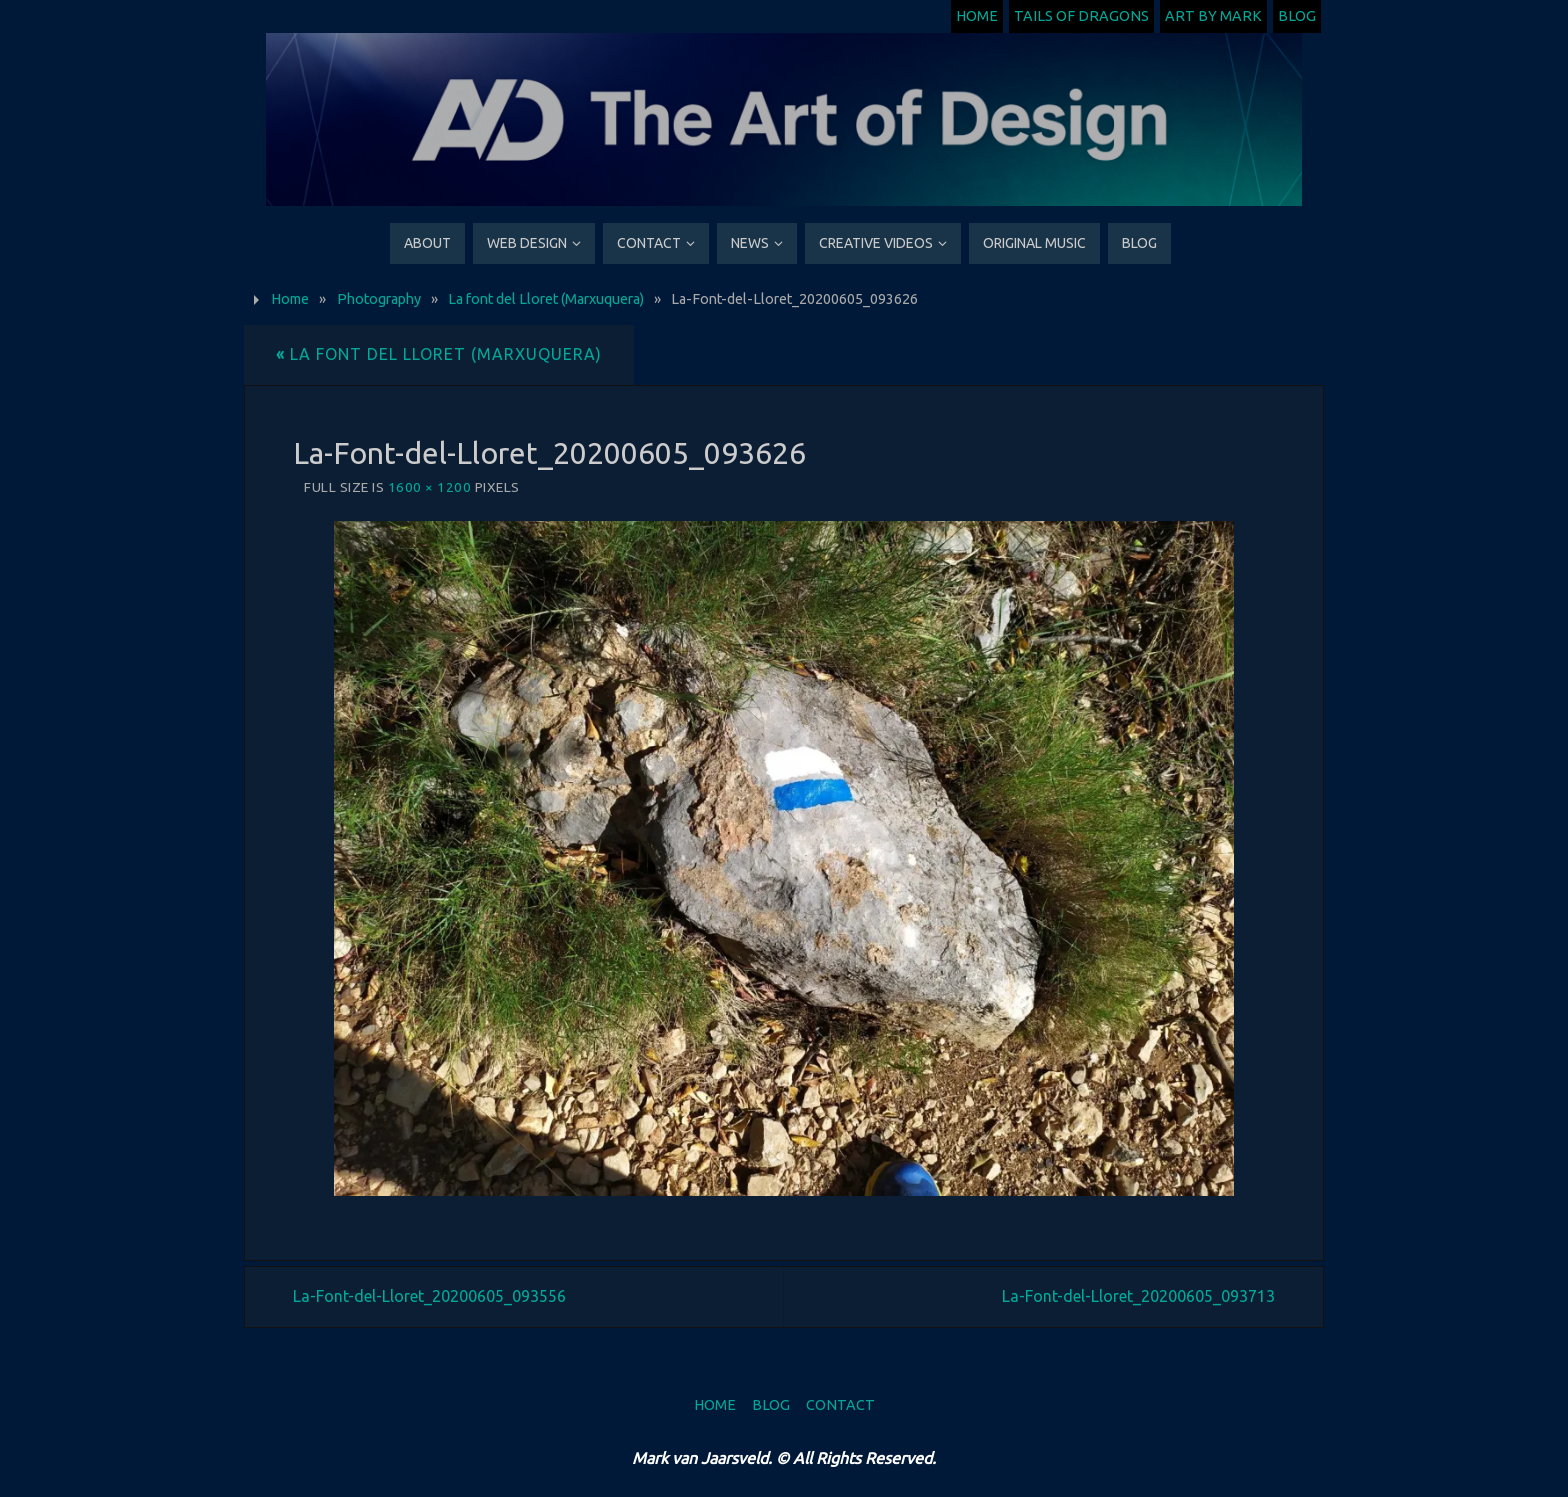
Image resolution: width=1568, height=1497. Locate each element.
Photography (379, 299)
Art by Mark (1213, 16)
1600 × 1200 (430, 487)
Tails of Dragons (1081, 16)
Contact (840, 1405)
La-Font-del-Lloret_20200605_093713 (1138, 1296)
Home (977, 16)
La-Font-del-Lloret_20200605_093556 (429, 1296)
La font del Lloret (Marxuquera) (546, 299)
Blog (1297, 16)
